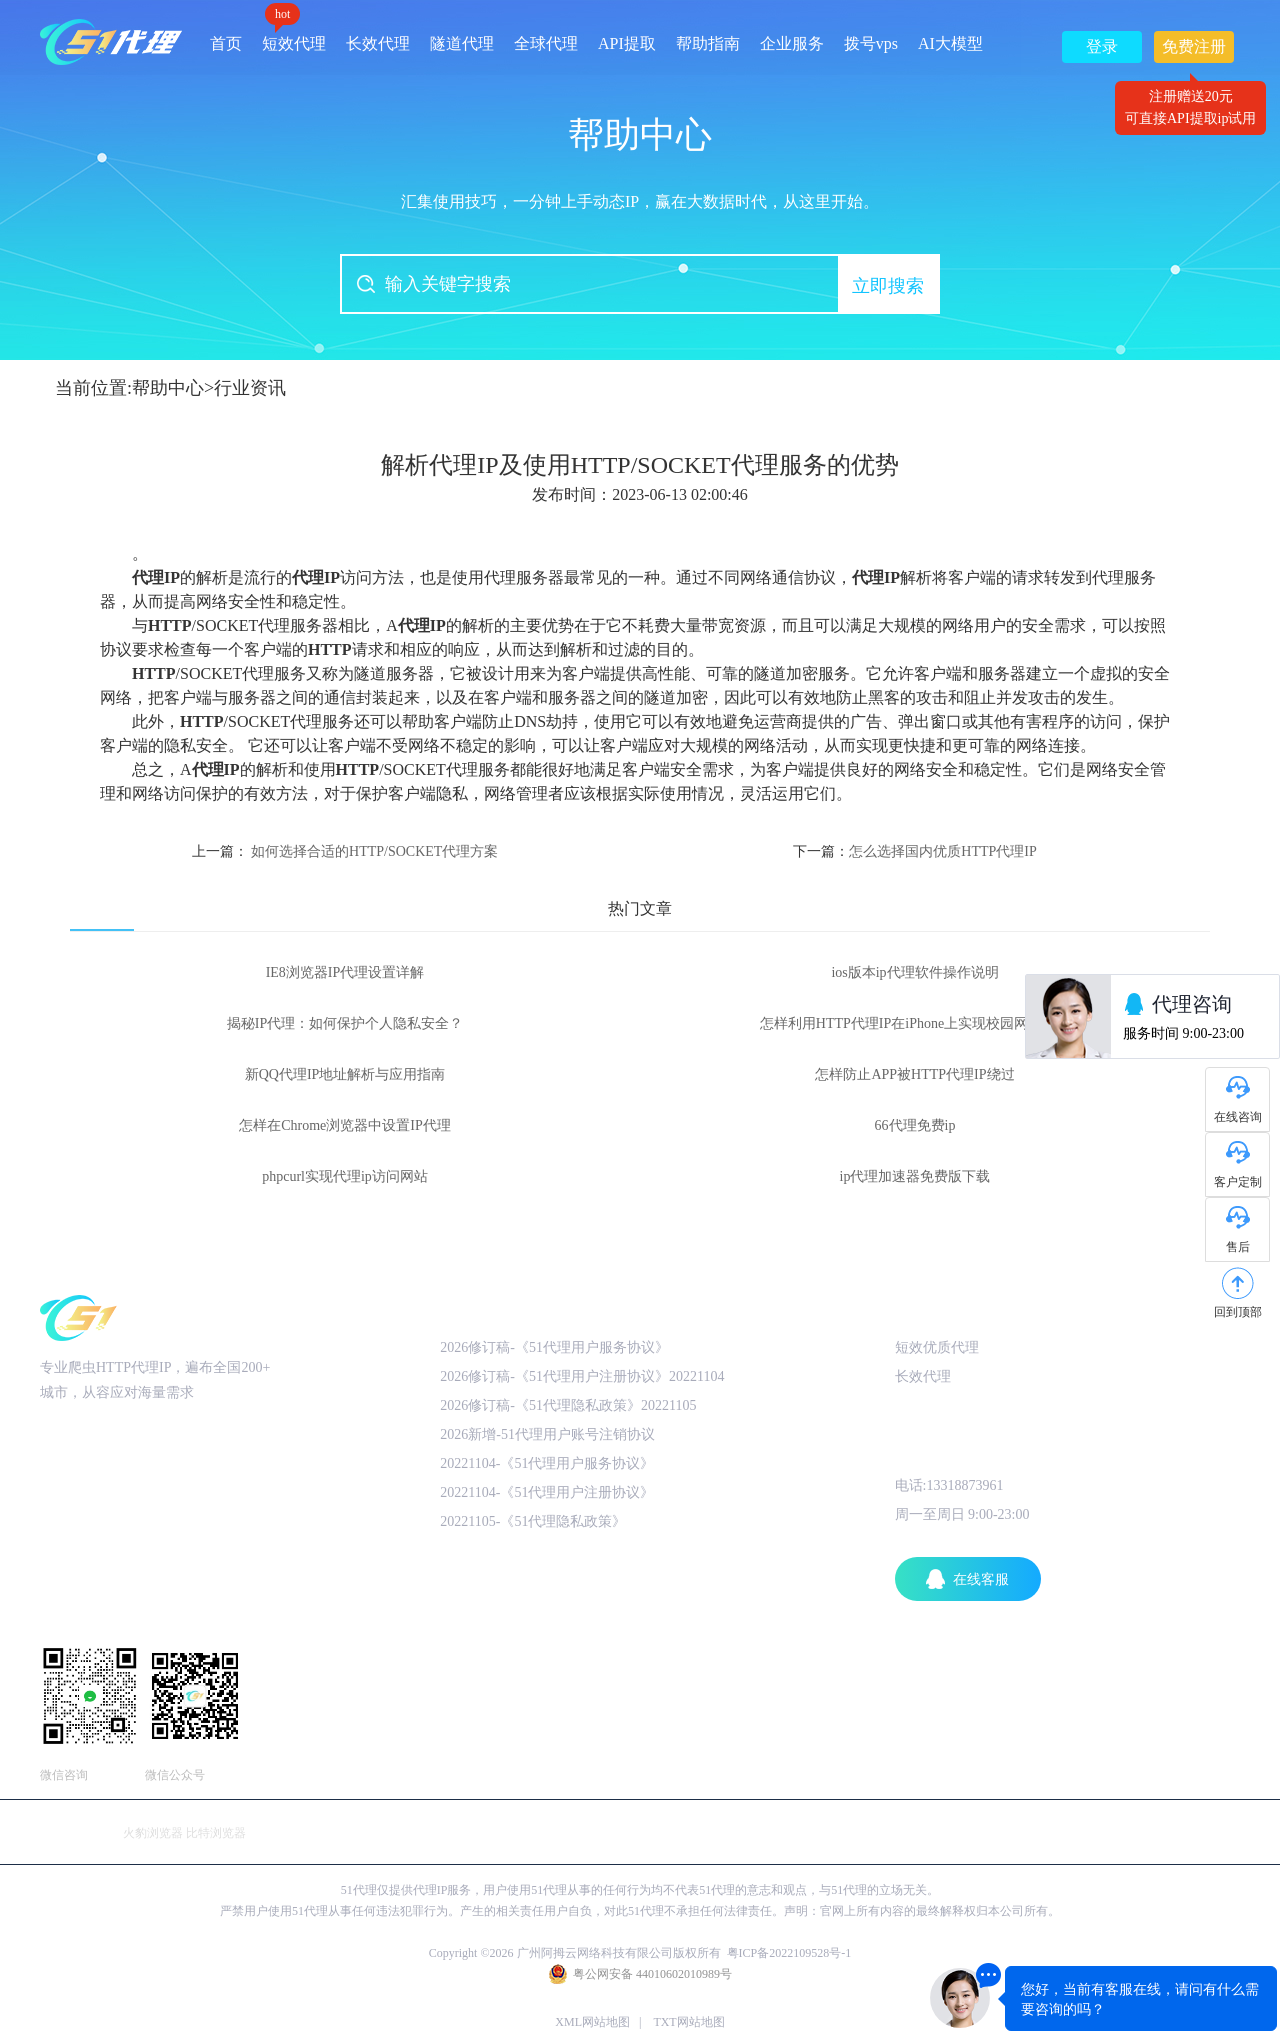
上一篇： (345, 851)
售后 (1238, 1247)
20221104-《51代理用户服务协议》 (547, 1463)
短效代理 (294, 36)
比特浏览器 (216, 1833)
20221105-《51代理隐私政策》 (533, 1521)
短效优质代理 (937, 1347)
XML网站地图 (592, 2022)
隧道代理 (462, 43)
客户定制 (1238, 1182)
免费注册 (1194, 50)
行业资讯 (250, 388)
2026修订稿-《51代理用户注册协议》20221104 (582, 1376)
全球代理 (546, 43)
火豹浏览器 (153, 1833)
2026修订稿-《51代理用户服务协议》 (554, 1347)
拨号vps (871, 43)
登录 (1102, 46)
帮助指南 (708, 43)
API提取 (627, 43)
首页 (226, 43)
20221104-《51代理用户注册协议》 (547, 1492)
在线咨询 (1238, 1117)
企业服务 (792, 43)
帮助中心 (168, 388)
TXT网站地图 (688, 2022)
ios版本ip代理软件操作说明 (914, 972)
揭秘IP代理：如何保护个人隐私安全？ (345, 1023)
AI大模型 (950, 43)
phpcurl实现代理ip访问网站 (345, 1176)
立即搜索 (888, 286)
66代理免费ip (915, 1125)
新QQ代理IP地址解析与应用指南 (345, 1074)
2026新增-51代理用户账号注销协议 (547, 1434)
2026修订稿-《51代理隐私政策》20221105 (568, 1405)
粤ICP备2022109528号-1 (789, 1953)
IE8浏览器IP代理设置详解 (345, 972)
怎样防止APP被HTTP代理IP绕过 (914, 1074)
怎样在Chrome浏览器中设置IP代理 (345, 1125)
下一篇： (914, 851)
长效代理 (378, 43)
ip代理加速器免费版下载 (915, 1176)
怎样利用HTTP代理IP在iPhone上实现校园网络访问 (915, 1023)
